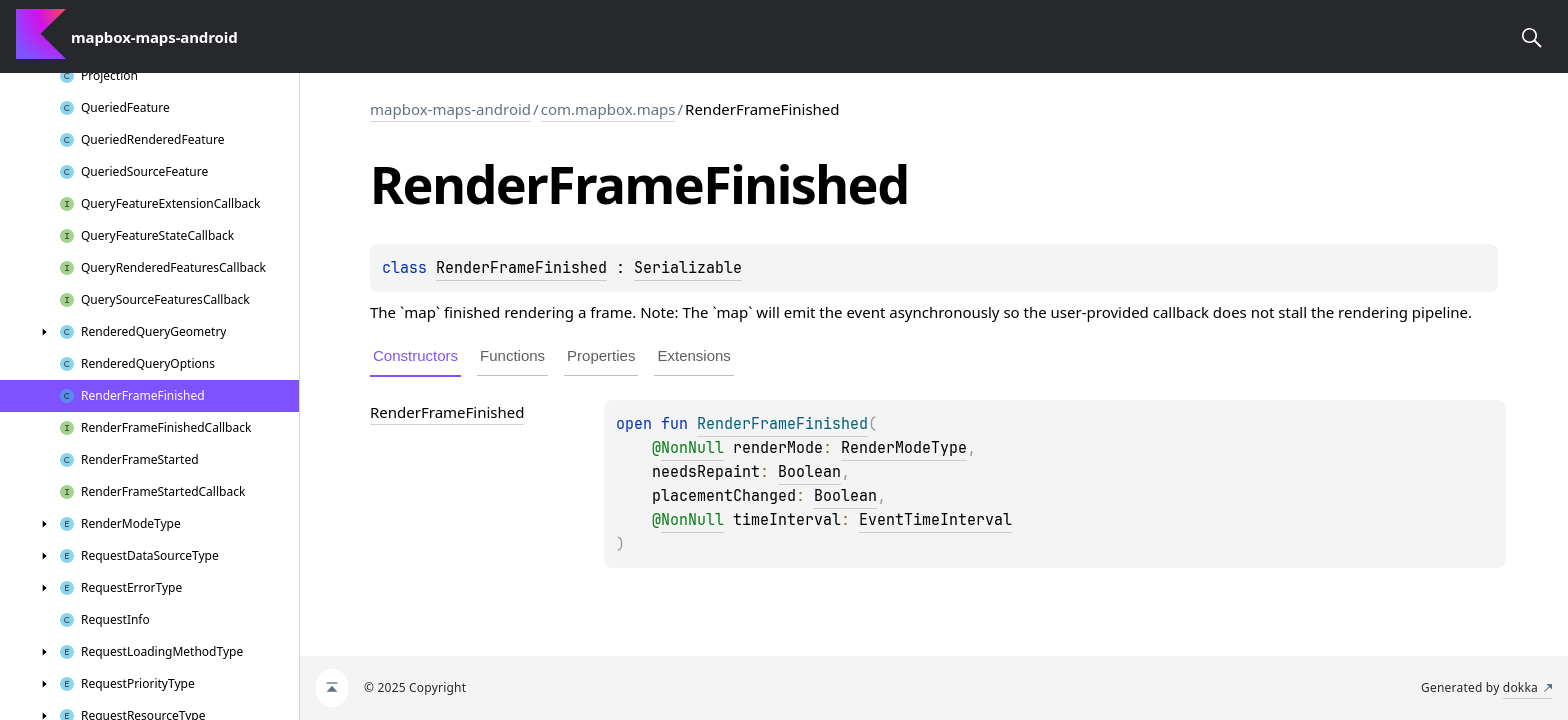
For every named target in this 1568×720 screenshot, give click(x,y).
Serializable (688, 268)
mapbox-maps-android (450, 109)
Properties (601, 355)
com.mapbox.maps (608, 109)
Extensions (693, 355)
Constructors (415, 355)
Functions (512, 355)
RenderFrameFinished (521, 268)
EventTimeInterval (935, 520)
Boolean (809, 472)
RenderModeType (904, 448)
